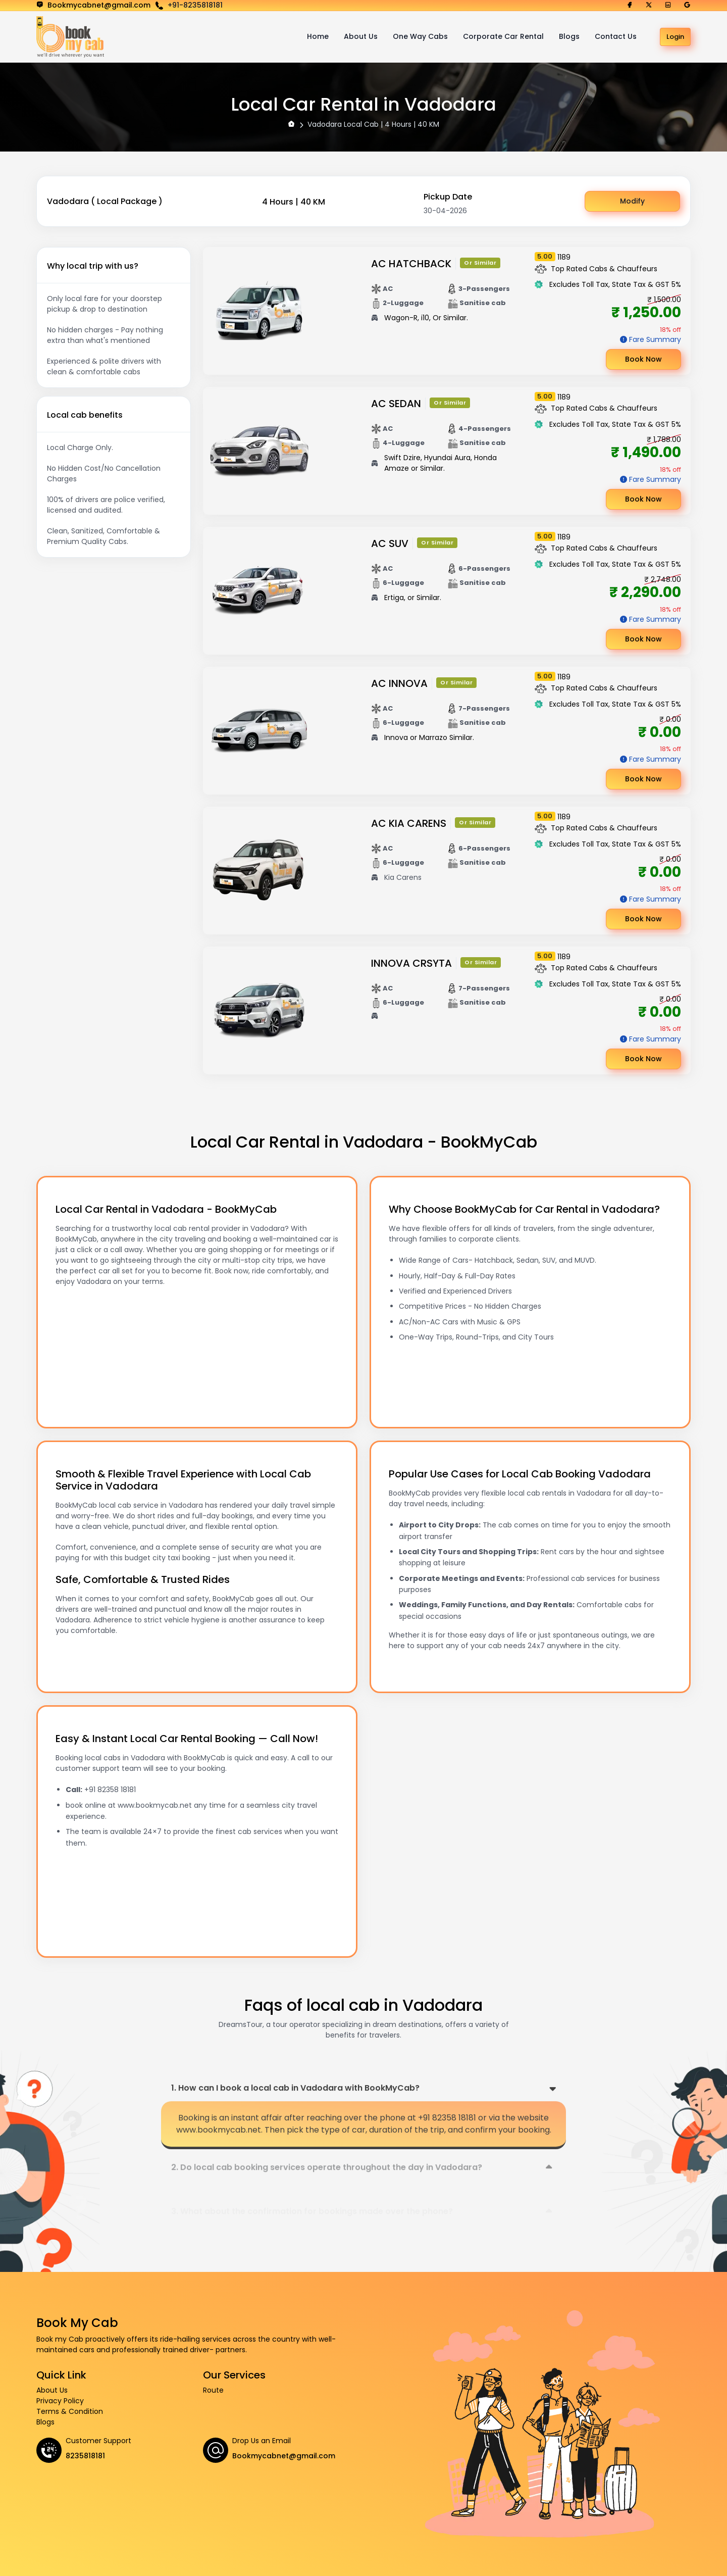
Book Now (643, 359)
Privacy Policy (60, 2401)
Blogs (569, 36)
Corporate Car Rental (503, 36)
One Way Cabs (420, 36)
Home (318, 36)
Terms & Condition (69, 2411)
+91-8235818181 (195, 5)
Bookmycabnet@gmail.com (283, 2456)
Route (213, 2390)
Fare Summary (655, 339)
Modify (632, 201)
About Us (361, 36)
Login (675, 36)
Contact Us (616, 36)
